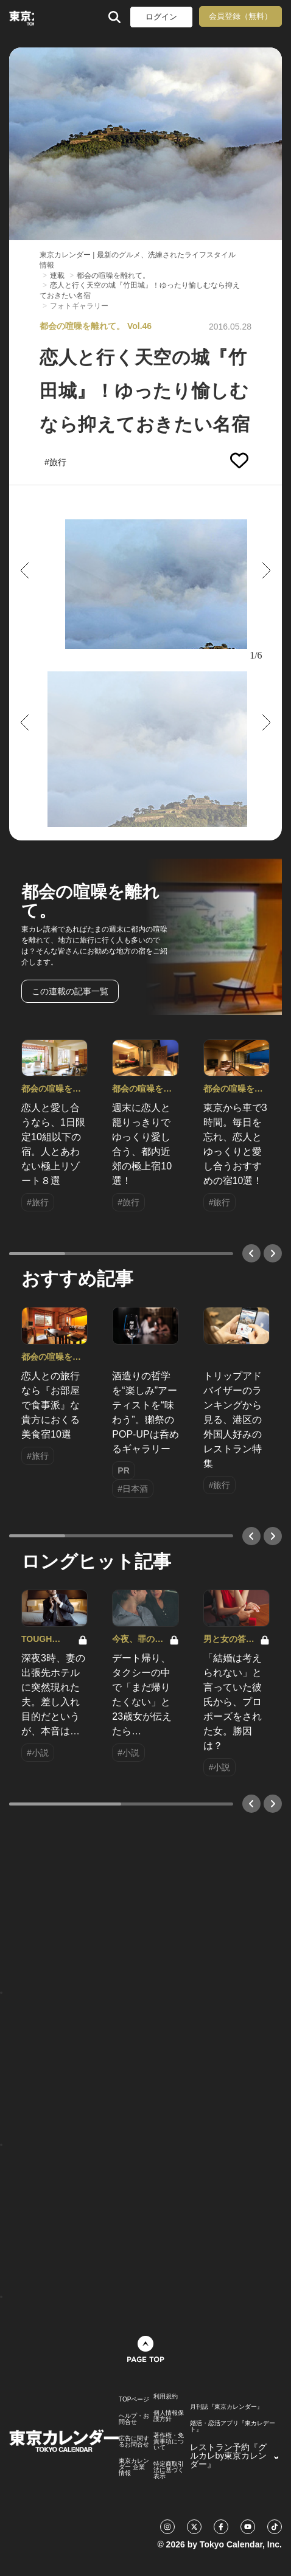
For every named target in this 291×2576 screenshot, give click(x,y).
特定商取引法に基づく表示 (168, 2470)
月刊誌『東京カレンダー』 (226, 2407)
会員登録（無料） (240, 16)
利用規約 (165, 2397)
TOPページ (134, 2400)
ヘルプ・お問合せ (134, 2419)
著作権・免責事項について (168, 2441)
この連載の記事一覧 (70, 991)
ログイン (161, 16)
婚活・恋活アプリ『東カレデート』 (232, 2426)
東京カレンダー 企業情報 (134, 2467)
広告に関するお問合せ (134, 2442)
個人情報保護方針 (168, 2416)
